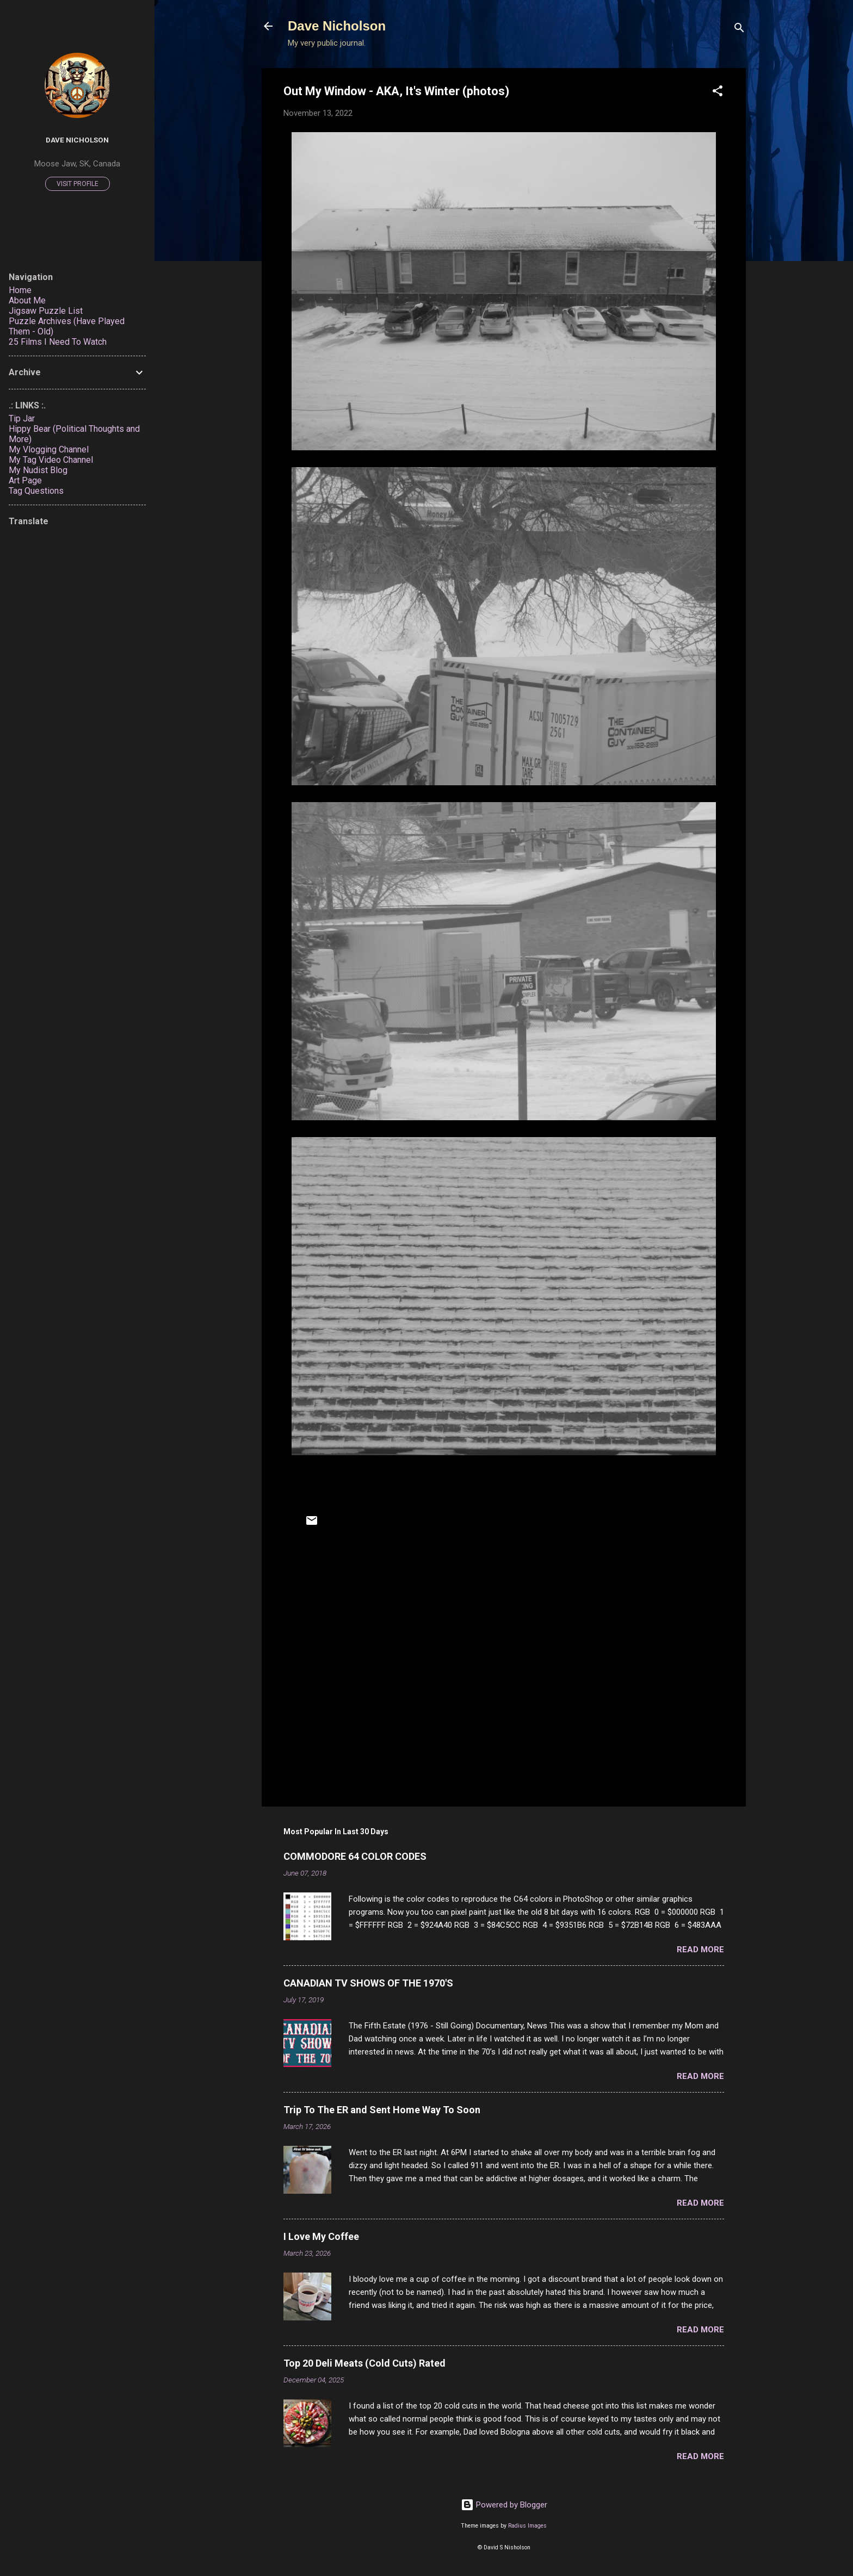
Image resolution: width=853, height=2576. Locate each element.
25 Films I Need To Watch (58, 342)
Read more (700, 1949)
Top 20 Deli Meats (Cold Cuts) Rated (364, 2363)
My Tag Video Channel (51, 460)
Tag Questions (36, 491)
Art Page (25, 480)
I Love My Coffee (321, 2236)
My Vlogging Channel (49, 449)
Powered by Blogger (504, 2505)
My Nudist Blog (38, 470)
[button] (717, 92)
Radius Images (527, 2525)
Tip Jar (22, 418)
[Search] (739, 29)
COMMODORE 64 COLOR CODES (354, 1856)
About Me (27, 300)
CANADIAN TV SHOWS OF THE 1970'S (368, 1983)
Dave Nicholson (337, 25)
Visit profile (77, 184)
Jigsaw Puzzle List (46, 311)
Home (20, 290)
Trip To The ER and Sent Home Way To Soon (381, 2109)
